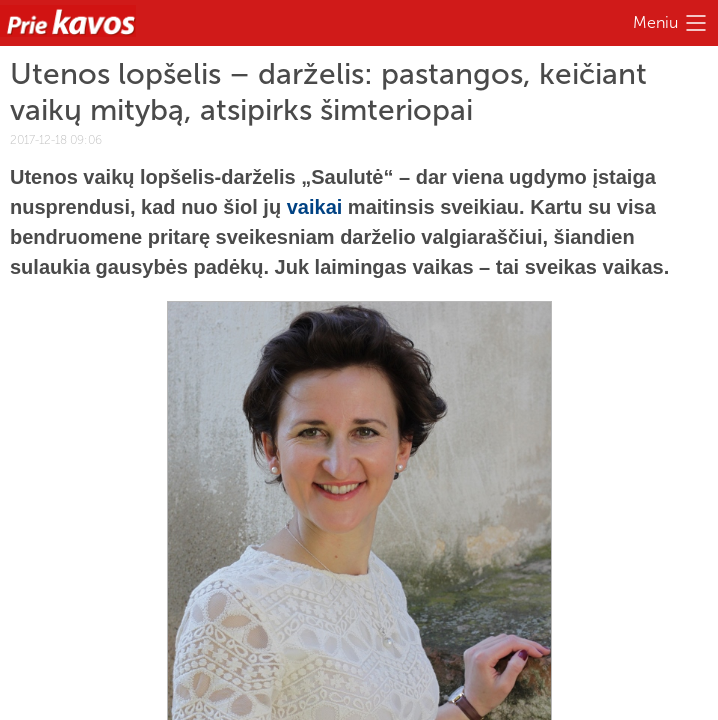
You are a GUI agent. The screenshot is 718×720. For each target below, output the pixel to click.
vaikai (315, 207)
